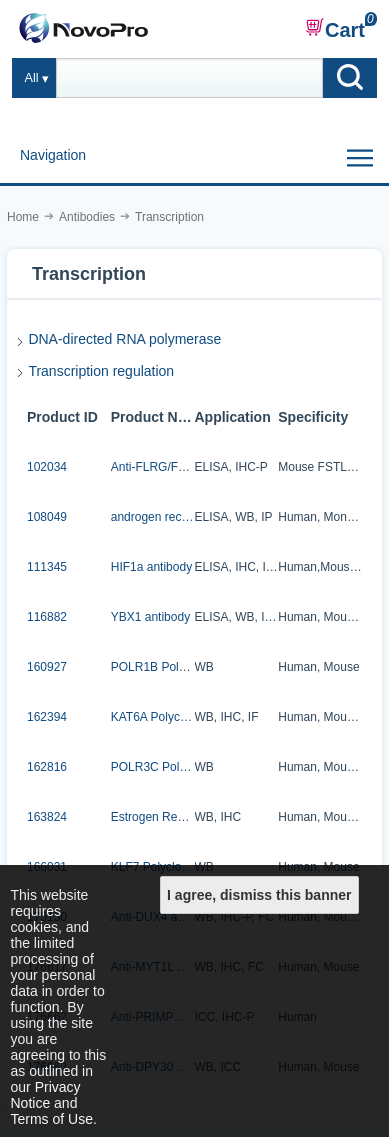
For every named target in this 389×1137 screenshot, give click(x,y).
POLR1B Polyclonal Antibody (188, 667)
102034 (47, 467)
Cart (335, 29)
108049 (47, 517)
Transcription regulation (101, 371)
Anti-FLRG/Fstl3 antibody (178, 467)
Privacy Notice (46, 1095)
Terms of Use (52, 1119)
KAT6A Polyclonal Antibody (183, 717)
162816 (47, 767)
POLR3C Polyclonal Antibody (188, 767)
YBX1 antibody (150, 617)
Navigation (53, 155)
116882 (47, 617)
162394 (47, 717)
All (32, 78)
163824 (47, 817)
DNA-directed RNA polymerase (124, 339)
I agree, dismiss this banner (259, 895)
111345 (47, 567)
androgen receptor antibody (184, 517)
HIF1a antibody (151, 567)
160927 (47, 667)
